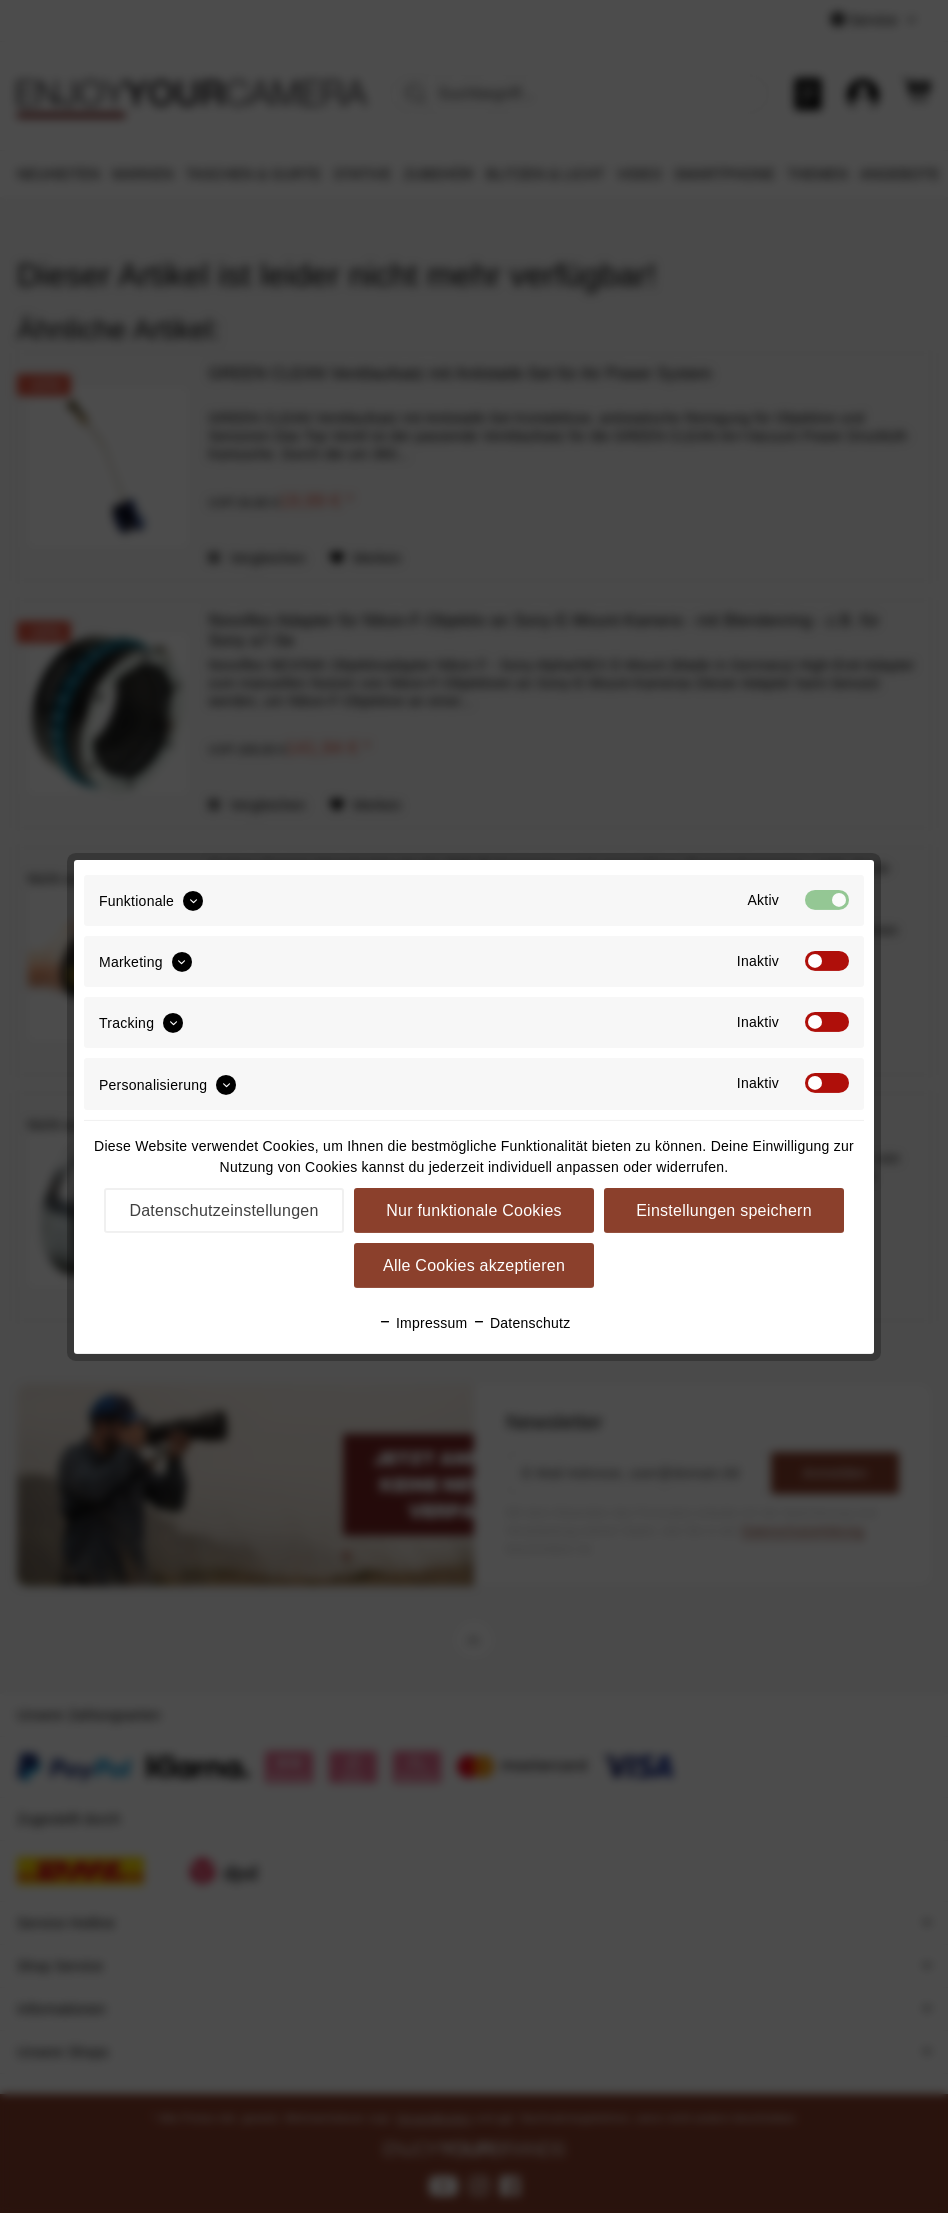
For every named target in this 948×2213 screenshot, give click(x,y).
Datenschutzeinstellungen (223, 1210)
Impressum (423, 1323)
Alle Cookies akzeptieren (474, 1265)
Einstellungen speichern (724, 1210)
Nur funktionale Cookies (474, 1210)
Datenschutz (521, 1323)
